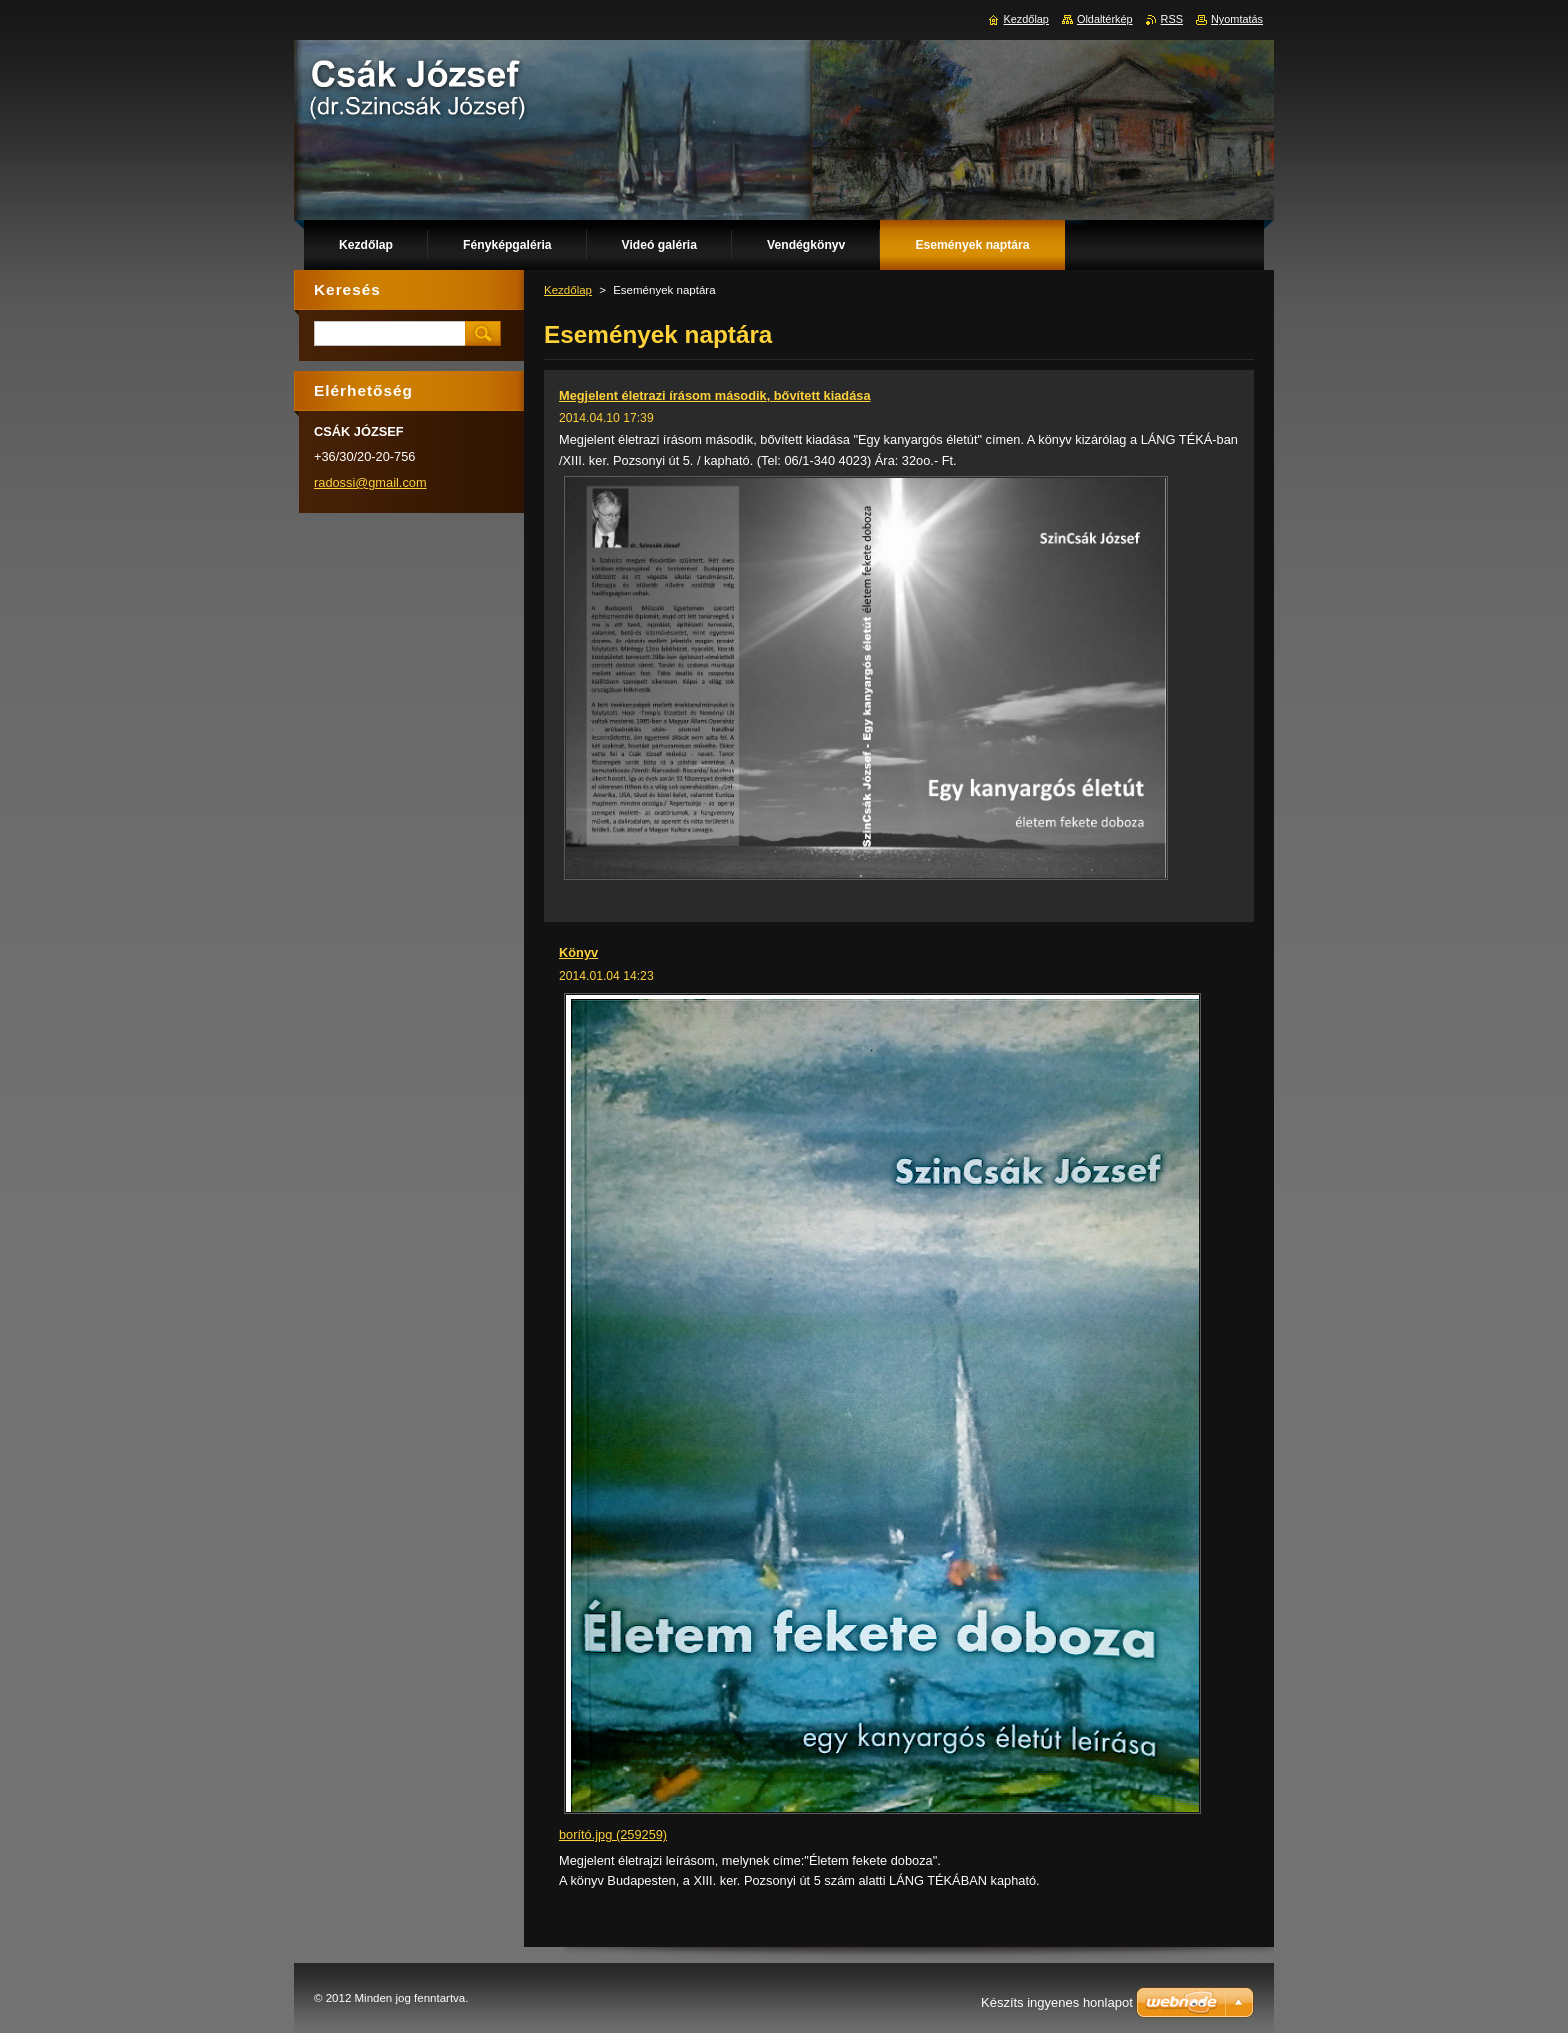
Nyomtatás (1237, 19)
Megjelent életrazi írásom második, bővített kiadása (715, 395)
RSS (1172, 19)
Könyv (578, 952)
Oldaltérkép (1105, 19)
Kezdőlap (568, 290)
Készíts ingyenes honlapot (1057, 2002)
